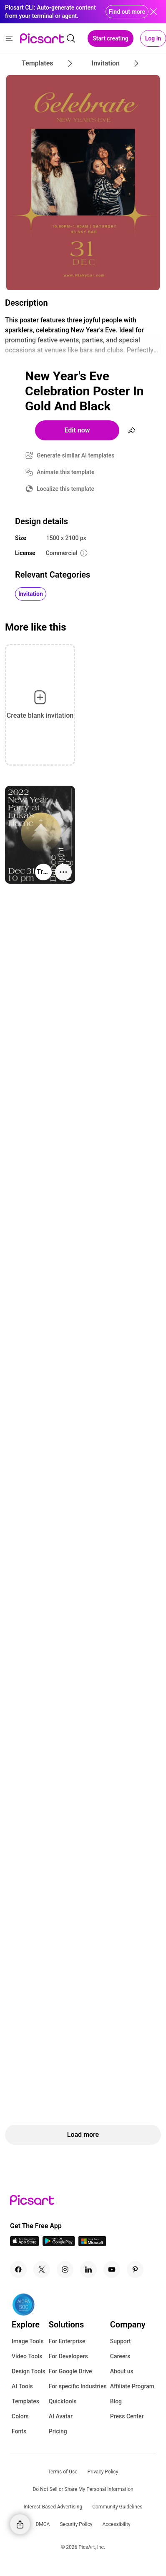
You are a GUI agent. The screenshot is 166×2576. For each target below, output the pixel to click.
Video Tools (27, 2356)
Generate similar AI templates (76, 455)
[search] (71, 38)
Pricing (58, 2431)
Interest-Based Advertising (53, 2507)
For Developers (68, 2356)
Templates (25, 2401)
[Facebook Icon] (18, 2269)
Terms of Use (63, 2472)
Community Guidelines (117, 2507)
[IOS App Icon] (24, 2244)
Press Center (127, 2416)
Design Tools (28, 2371)
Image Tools (28, 2341)
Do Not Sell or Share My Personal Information (83, 2489)
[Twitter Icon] (41, 2269)
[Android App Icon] (59, 2244)
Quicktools (63, 2401)
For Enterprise (67, 2341)
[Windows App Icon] (92, 2244)
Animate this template (66, 472)
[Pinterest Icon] (135, 2269)
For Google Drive (70, 2371)
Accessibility (116, 2524)
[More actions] (63, 872)
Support (120, 2341)
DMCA (42, 2524)
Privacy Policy (103, 2472)
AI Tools (22, 2386)
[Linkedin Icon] (88, 2269)
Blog (116, 2401)
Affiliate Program (132, 2386)
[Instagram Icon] (65, 2269)
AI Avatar (61, 2416)
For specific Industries (78, 2386)
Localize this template (65, 488)
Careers (120, 2356)
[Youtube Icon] (111, 2269)
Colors (20, 2416)
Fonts (19, 2431)
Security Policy (76, 2524)
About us (121, 2371)
